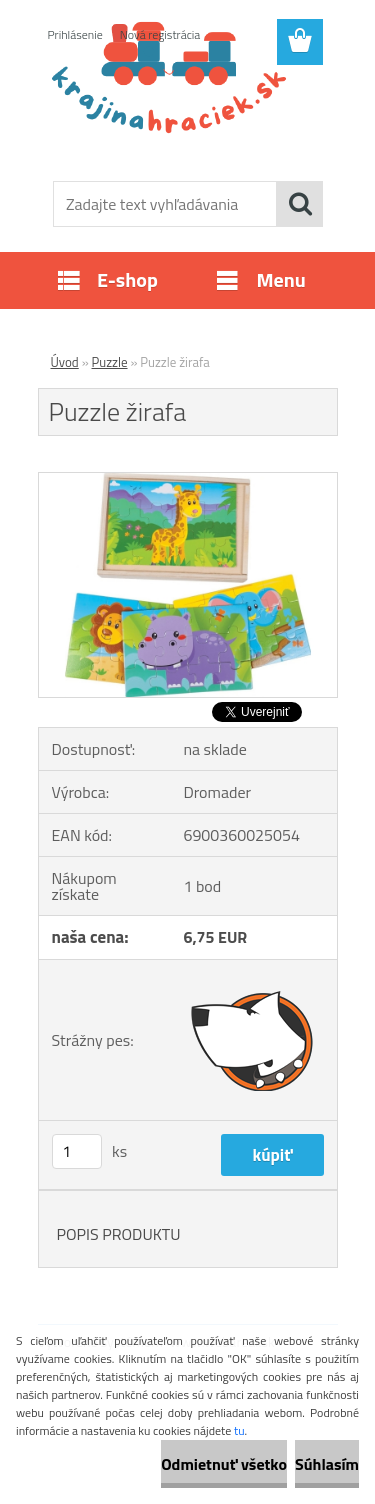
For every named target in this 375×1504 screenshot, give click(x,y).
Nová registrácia (160, 34)
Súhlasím (327, 1464)
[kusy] (77, 1151)
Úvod (65, 362)
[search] (300, 204)
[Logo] (187, 117)
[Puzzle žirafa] (188, 481)
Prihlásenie (75, 34)
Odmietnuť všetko (224, 1464)
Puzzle (110, 362)
